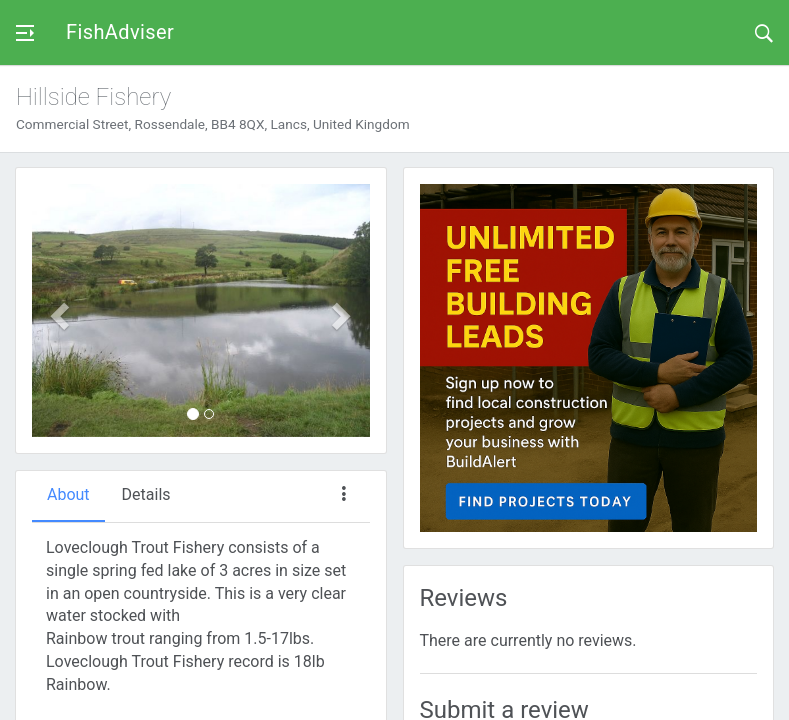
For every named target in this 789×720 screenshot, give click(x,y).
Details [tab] (146, 494)
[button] (57, 310)
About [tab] (68, 494)
